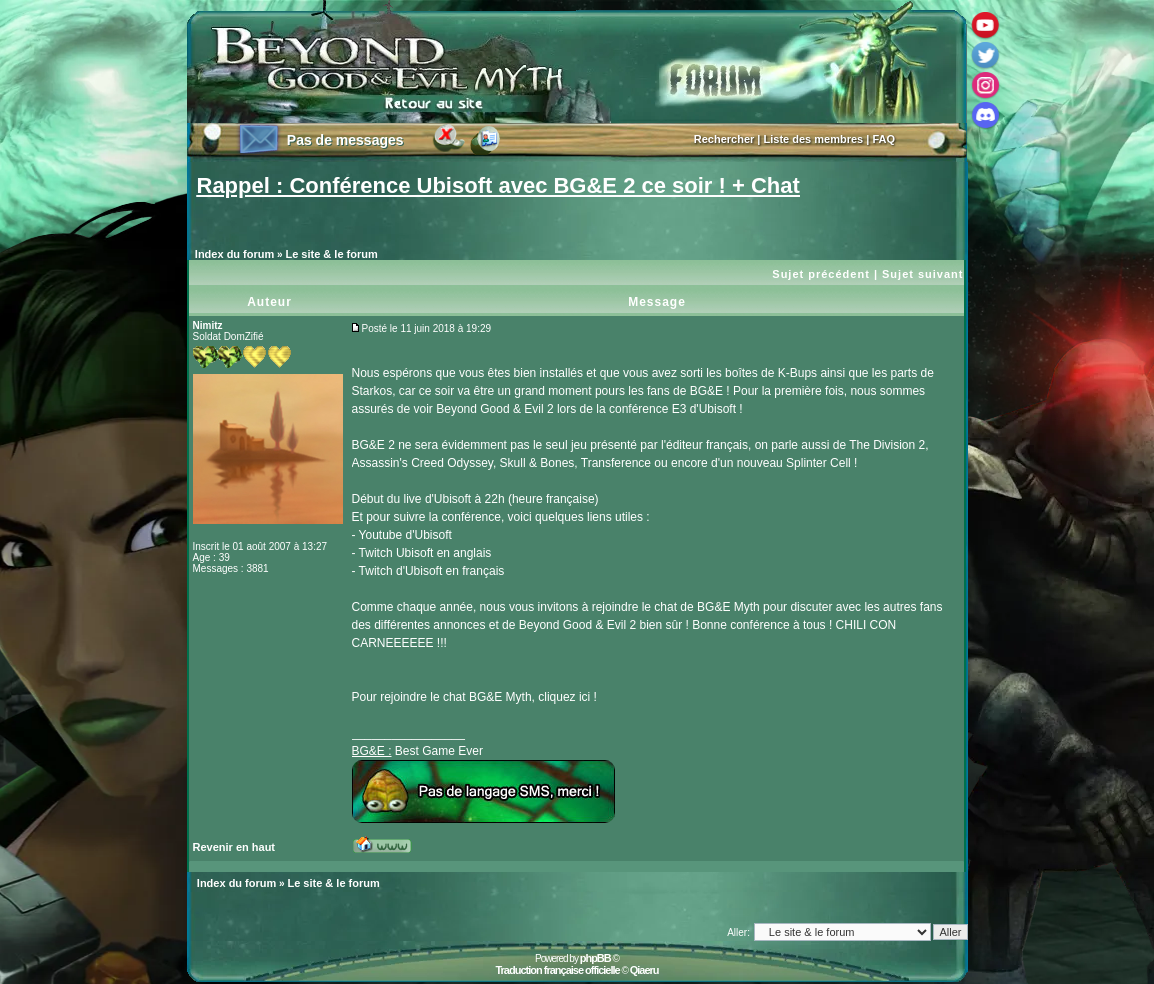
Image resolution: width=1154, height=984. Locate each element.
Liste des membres (814, 139)
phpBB (595, 958)
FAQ (883, 139)
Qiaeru (644, 970)
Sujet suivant (922, 274)
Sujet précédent (821, 274)
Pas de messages (345, 140)
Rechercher (724, 139)
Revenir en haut (234, 847)
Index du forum (234, 254)
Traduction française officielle (557, 970)
